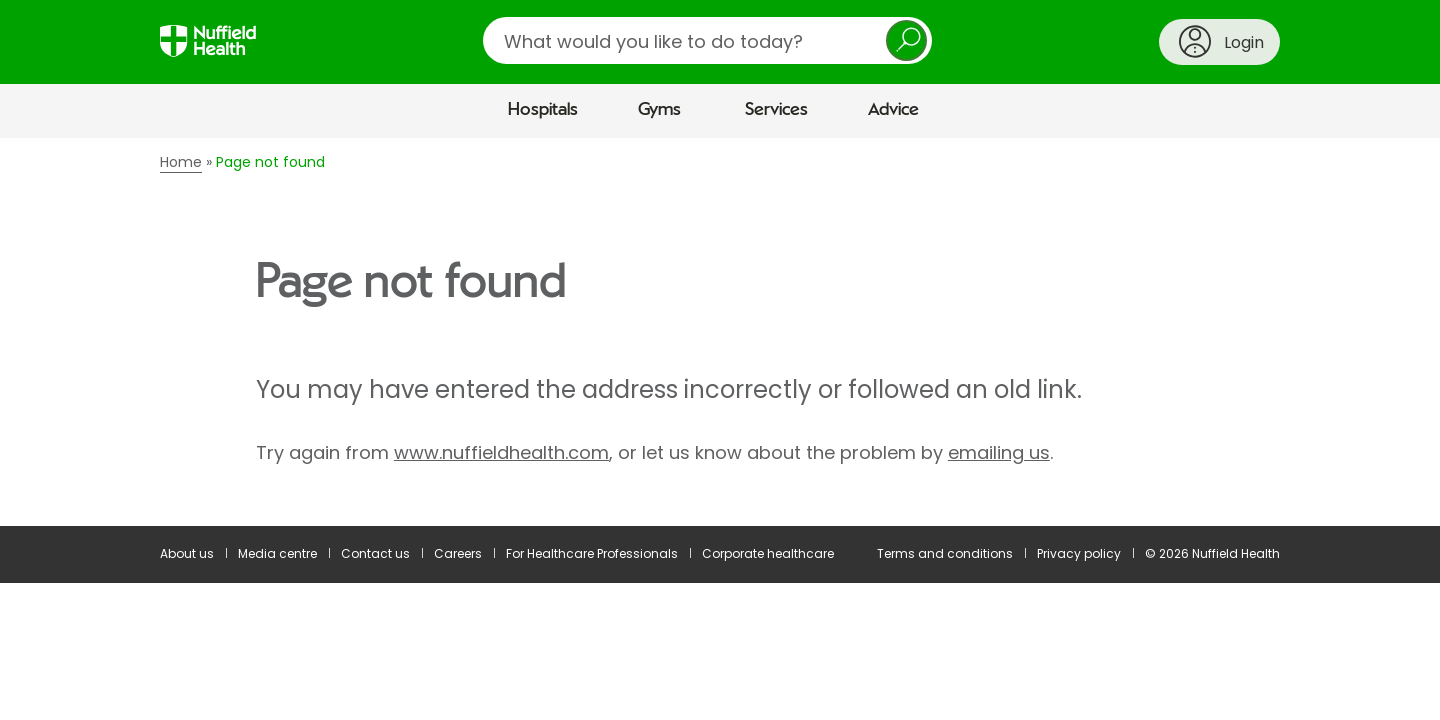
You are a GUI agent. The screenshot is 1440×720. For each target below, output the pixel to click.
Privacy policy (1079, 553)
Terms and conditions (945, 553)
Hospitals (543, 110)
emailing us (999, 452)
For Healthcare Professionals (592, 553)
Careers (458, 553)
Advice (893, 110)
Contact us (375, 553)
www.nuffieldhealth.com (501, 452)
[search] (707, 40)
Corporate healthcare (768, 553)
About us (187, 553)
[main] (720, 332)
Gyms (659, 110)
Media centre (277, 553)
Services (776, 110)
